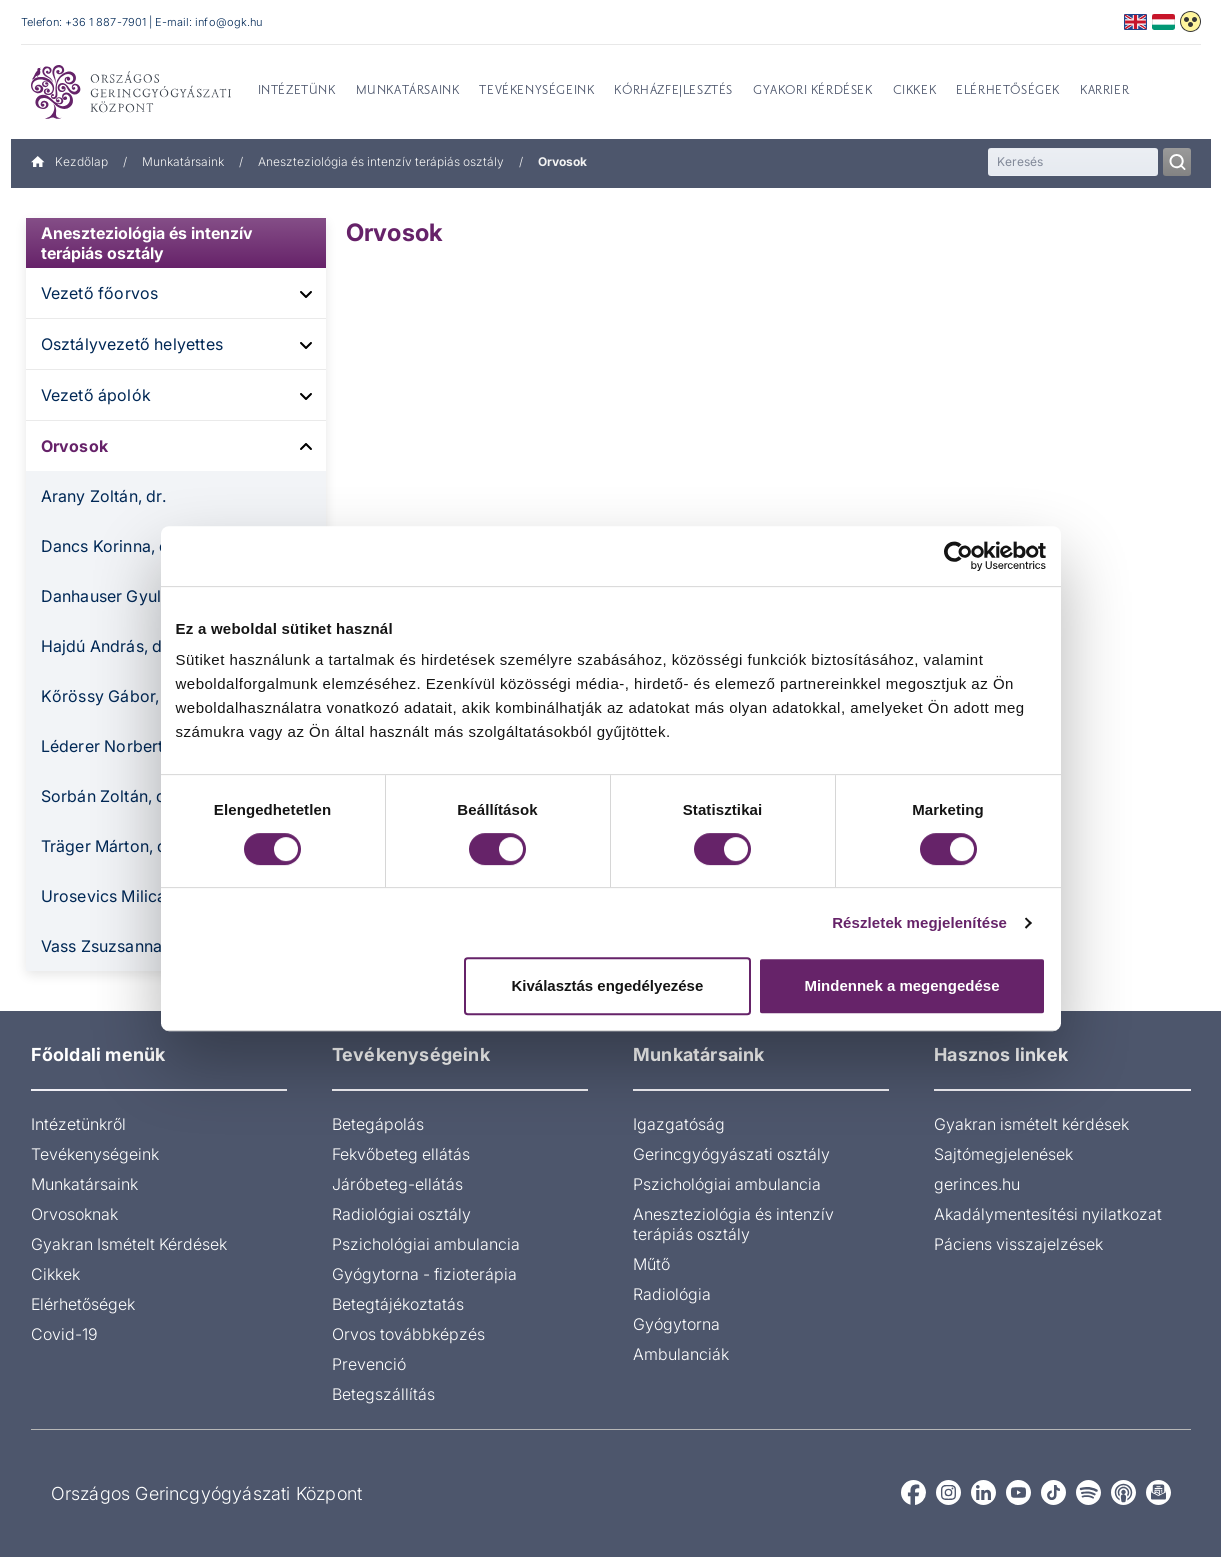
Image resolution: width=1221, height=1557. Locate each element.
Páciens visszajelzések (1018, 1244)
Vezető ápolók (96, 395)
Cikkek (55, 1274)
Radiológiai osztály (401, 1214)
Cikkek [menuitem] (915, 91)
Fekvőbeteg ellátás (401, 1154)
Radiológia (672, 1294)
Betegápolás (378, 1124)
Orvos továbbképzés (408, 1334)
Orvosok (74, 446)
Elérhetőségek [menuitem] (1008, 91)
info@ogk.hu (228, 22)
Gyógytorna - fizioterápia (424, 1274)
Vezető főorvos (100, 293)
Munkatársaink (183, 161)
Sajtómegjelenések (1003, 1154)
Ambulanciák (681, 1354)
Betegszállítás (383, 1394)
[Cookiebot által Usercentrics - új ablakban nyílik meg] (958, 556)
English (1135, 22)
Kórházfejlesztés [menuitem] (673, 91)
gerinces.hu (977, 1184)
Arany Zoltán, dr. (103, 496)
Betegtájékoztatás (398, 1304)
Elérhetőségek (83, 1304)
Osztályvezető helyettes (132, 344)
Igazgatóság (679, 1124)
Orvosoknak (74, 1214)
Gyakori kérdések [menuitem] (813, 91)
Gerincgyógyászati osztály (731, 1154)
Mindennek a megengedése (901, 985)
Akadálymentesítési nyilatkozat (1048, 1214)
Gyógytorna (676, 1324)
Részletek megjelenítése (919, 922)
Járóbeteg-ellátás (397, 1184)
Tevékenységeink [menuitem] (536, 91)
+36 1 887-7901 (106, 22)
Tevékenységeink (95, 1154)
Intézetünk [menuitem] (297, 91)
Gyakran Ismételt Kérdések (129, 1244)
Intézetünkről (78, 1124)
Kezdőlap (69, 161)
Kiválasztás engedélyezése (607, 985)
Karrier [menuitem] (1104, 91)
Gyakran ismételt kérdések (1031, 1124)
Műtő (651, 1264)
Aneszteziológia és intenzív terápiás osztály (381, 161)
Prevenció (369, 1364)
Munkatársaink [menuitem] (408, 91)
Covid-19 (64, 1334)
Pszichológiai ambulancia (426, 1244)
